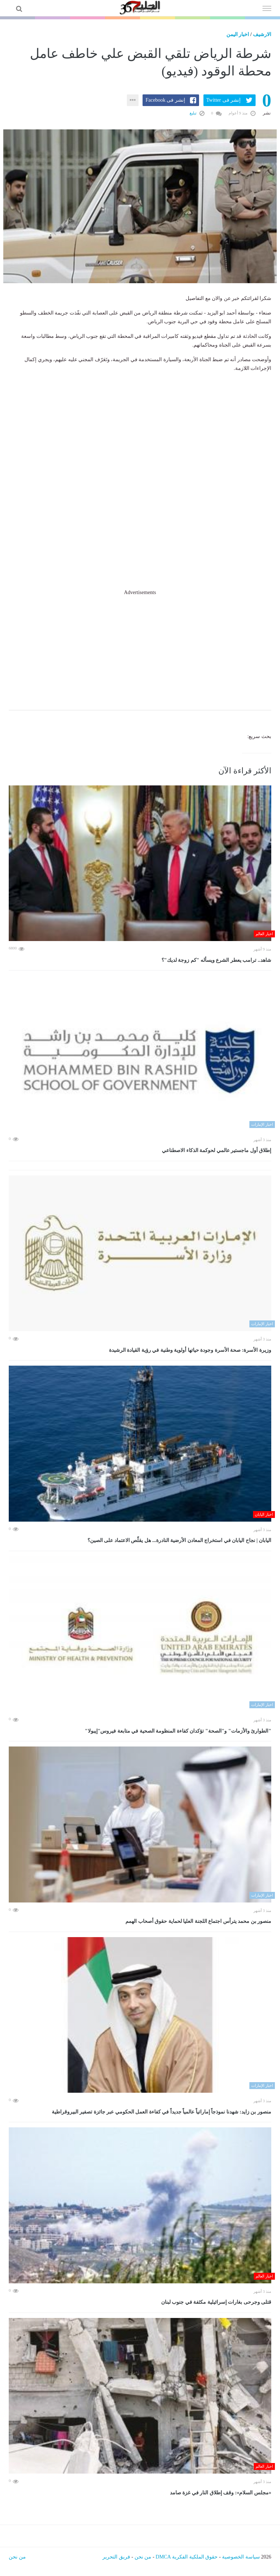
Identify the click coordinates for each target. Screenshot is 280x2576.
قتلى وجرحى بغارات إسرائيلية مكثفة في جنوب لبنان (216, 2302)
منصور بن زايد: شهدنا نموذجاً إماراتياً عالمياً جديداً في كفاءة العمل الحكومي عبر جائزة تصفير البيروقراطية (161, 2112)
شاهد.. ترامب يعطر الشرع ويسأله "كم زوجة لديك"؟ (216, 960)
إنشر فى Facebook (165, 100)
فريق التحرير (116, 2557)
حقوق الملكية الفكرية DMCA (187, 2557)
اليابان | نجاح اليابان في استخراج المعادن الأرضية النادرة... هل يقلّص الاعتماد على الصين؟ (179, 1540)
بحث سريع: (259, 736)
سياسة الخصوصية (241, 2557)
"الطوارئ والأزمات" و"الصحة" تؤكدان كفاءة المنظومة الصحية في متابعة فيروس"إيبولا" (178, 1731)
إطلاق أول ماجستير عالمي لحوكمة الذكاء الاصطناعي (216, 1150)
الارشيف (262, 34)
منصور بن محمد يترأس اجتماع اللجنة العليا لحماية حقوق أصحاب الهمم (198, 1921)
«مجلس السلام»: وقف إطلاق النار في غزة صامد (220, 2492)
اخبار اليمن (237, 34)
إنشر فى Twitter (223, 100)
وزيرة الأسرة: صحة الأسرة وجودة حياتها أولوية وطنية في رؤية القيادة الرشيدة (190, 1350)
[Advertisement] (140, 648)
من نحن (143, 2557)
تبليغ (197, 113)
